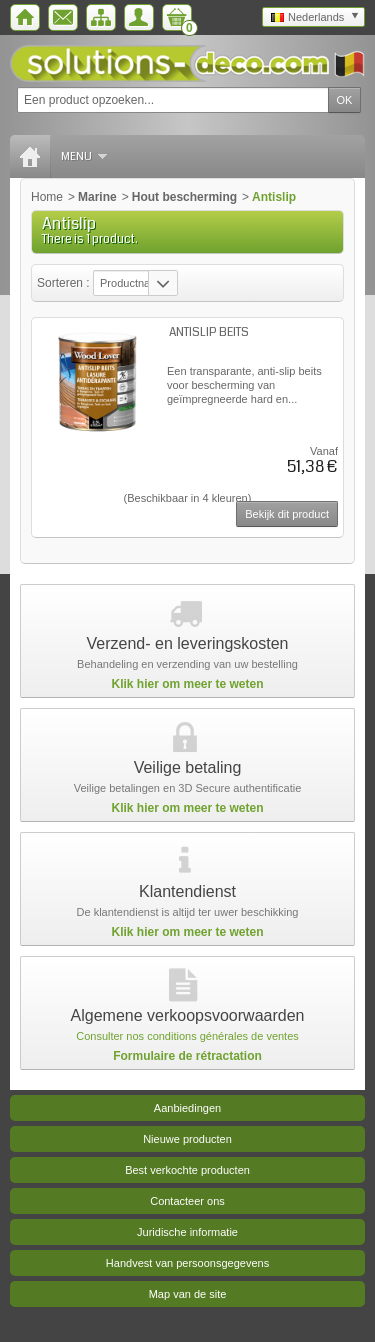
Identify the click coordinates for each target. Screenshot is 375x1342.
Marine (97, 197)
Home (47, 197)
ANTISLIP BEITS (209, 332)
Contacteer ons (187, 1201)
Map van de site (188, 1294)
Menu (84, 156)
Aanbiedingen (187, 1108)
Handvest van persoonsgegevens (187, 1263)
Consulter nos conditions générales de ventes (187, 1036)
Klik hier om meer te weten (187, 684)
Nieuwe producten (187, 1139)
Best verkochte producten (187, 1170)
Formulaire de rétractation (187, 1056)
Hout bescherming (184, 197)
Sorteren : (65, 283)
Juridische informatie (187, 1232)
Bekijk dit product (287, 514)
